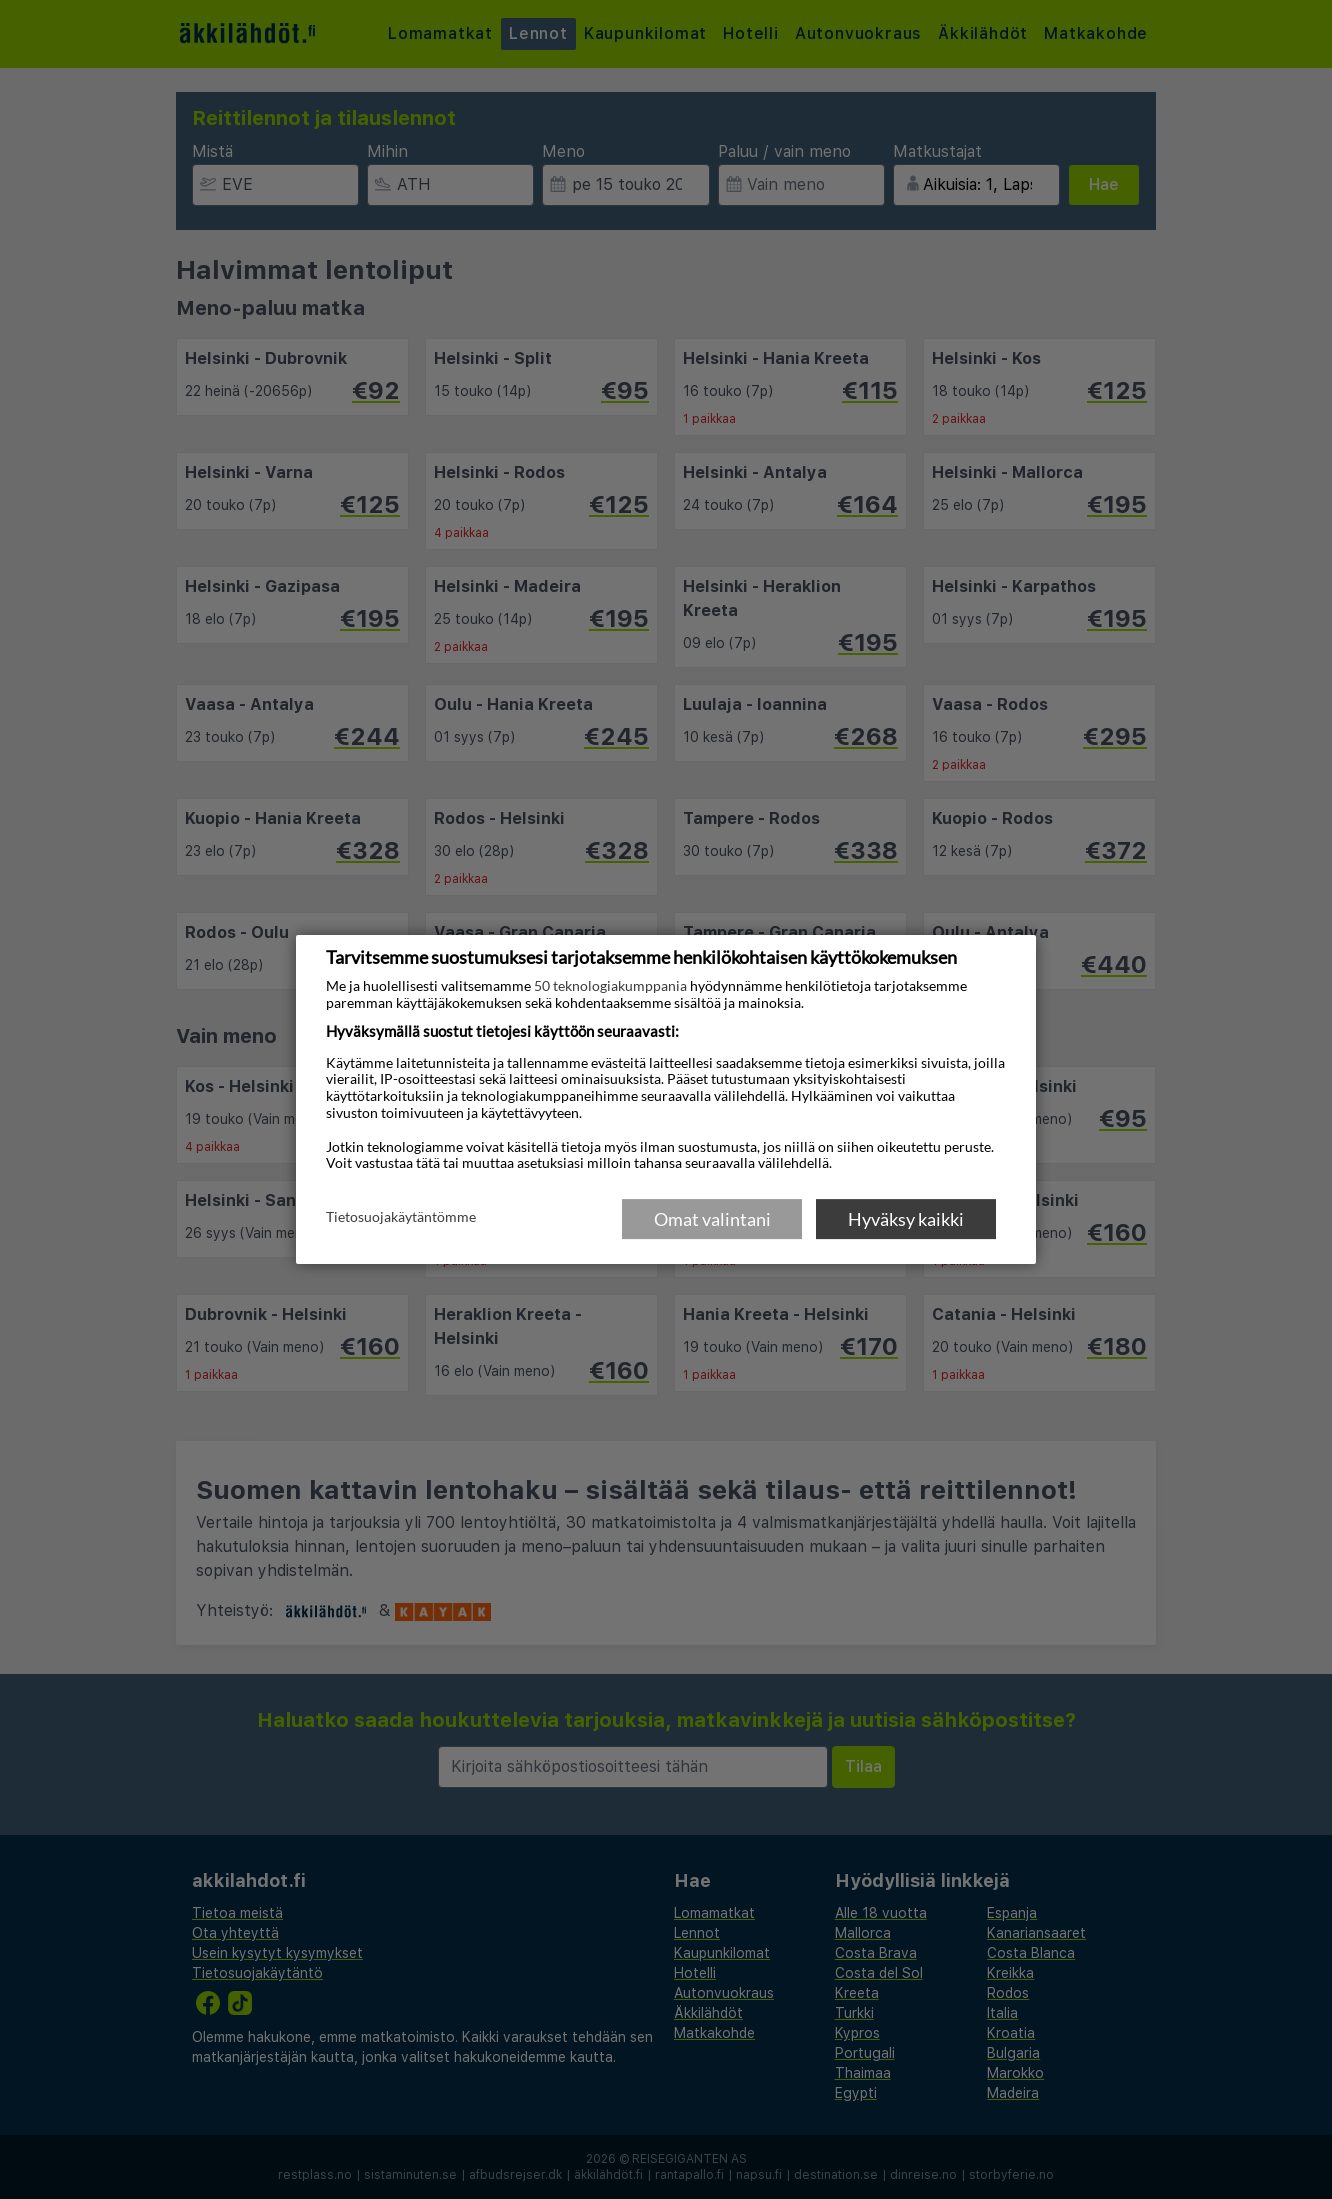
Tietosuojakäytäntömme (401, 1218)
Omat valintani (712, 1219)
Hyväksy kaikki (906, 1219)
